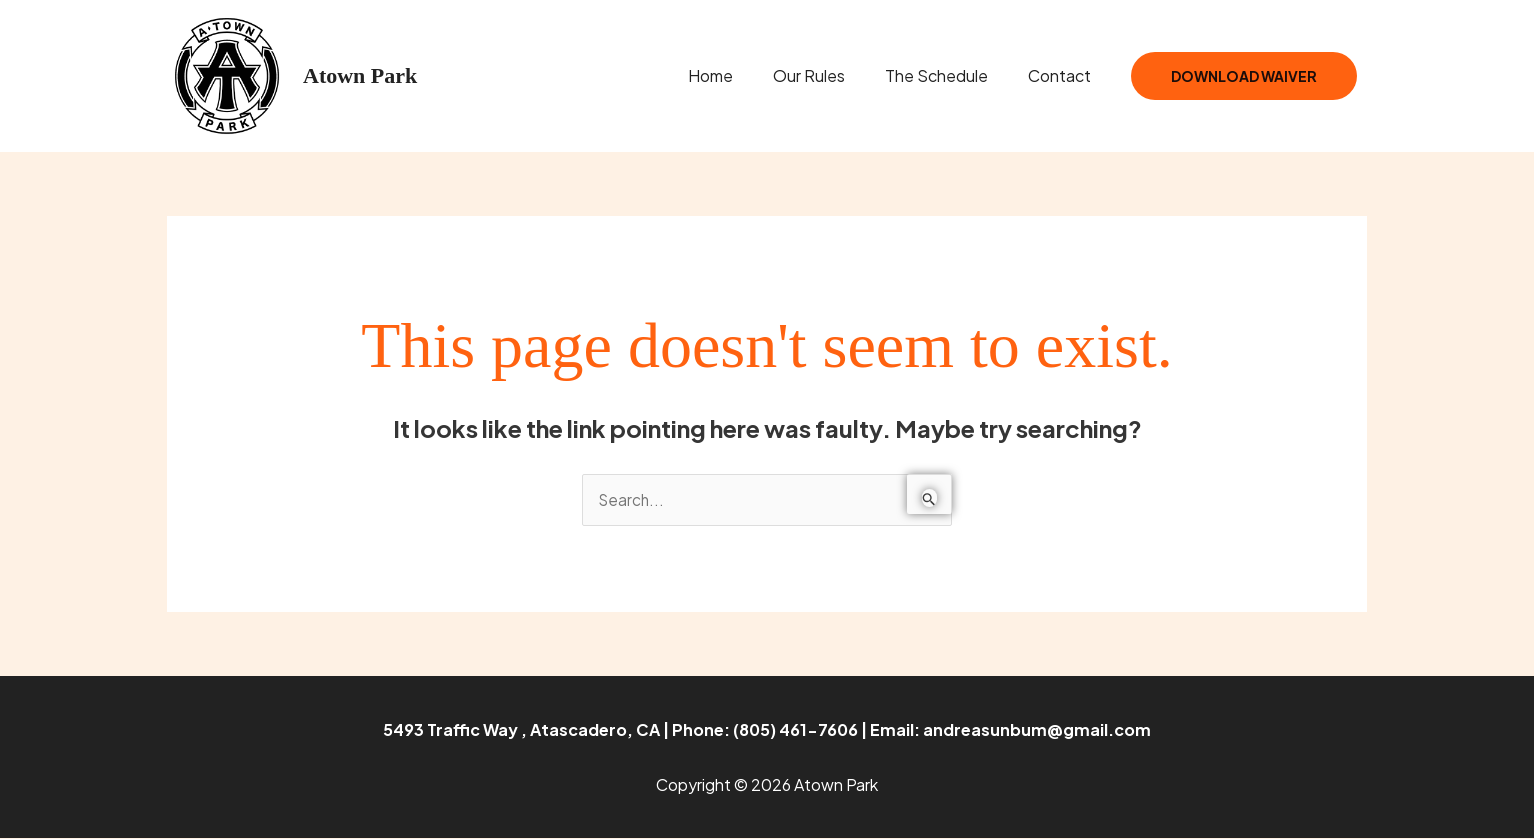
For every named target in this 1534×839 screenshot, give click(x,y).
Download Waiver (1244, 76)
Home (738, 75)
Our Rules (829, 75)
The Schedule (948, 75)
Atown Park (360, 75)
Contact (1063, 75)
